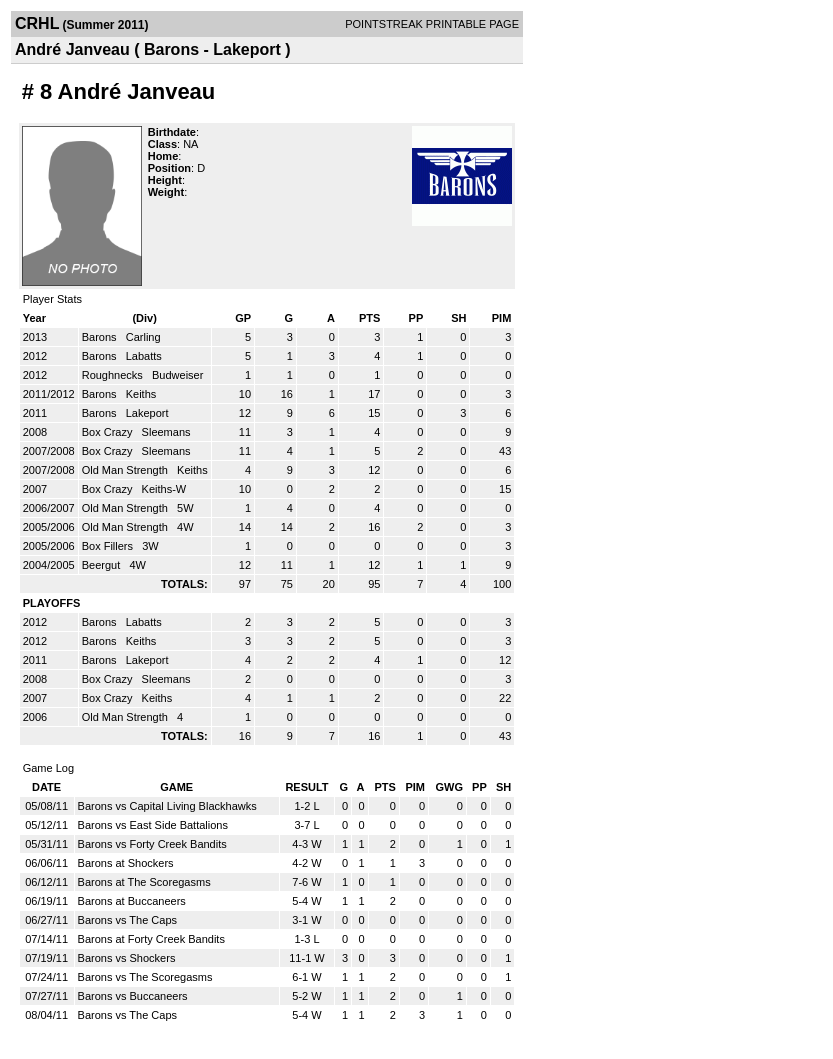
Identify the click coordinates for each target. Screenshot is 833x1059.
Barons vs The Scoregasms (145, 977)
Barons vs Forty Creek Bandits (152, 844)
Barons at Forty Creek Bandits (151, 939)
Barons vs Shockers (127, 958)
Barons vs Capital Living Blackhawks (167, 806)
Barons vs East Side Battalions (153, 825)
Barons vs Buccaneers (133, 996)
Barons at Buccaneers (132, 901)
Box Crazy (109, 432)
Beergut (103, 565)
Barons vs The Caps (127, 920)
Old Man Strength (126, 470)
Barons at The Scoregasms (144, 882)
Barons (101, 337)
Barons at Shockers (126, 863)
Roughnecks (114, 375)
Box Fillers (109, 546)
